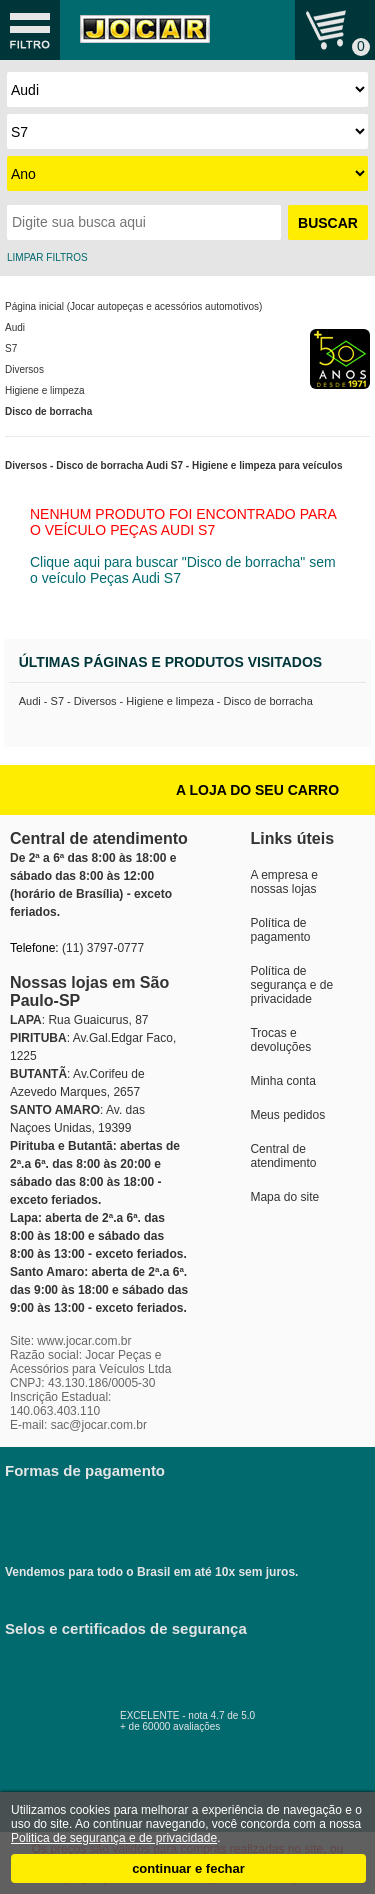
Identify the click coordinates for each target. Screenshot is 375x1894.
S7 (11, 348)
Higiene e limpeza (45, 390)
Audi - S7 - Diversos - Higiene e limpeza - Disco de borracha (166, 701)
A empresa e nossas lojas (283, 882)
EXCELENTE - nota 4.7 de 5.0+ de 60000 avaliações (210, 1715)
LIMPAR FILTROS (47, 257)
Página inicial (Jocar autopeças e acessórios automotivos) (133, 306)
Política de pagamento (280, 930)
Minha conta (282, 1081)
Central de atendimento (283, 1156)
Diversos (24, 369)
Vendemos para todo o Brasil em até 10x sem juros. (165, 1522)
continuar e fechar (188, 1868)
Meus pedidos (287, 1115)
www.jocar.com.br (84, 1341)
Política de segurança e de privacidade (291, 985)
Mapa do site (284, 1197)
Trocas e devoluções (280, 1040)
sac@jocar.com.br (99, 1425)
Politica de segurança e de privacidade (114, 1838)
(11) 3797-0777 (103, 948)
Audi (15, 327)
